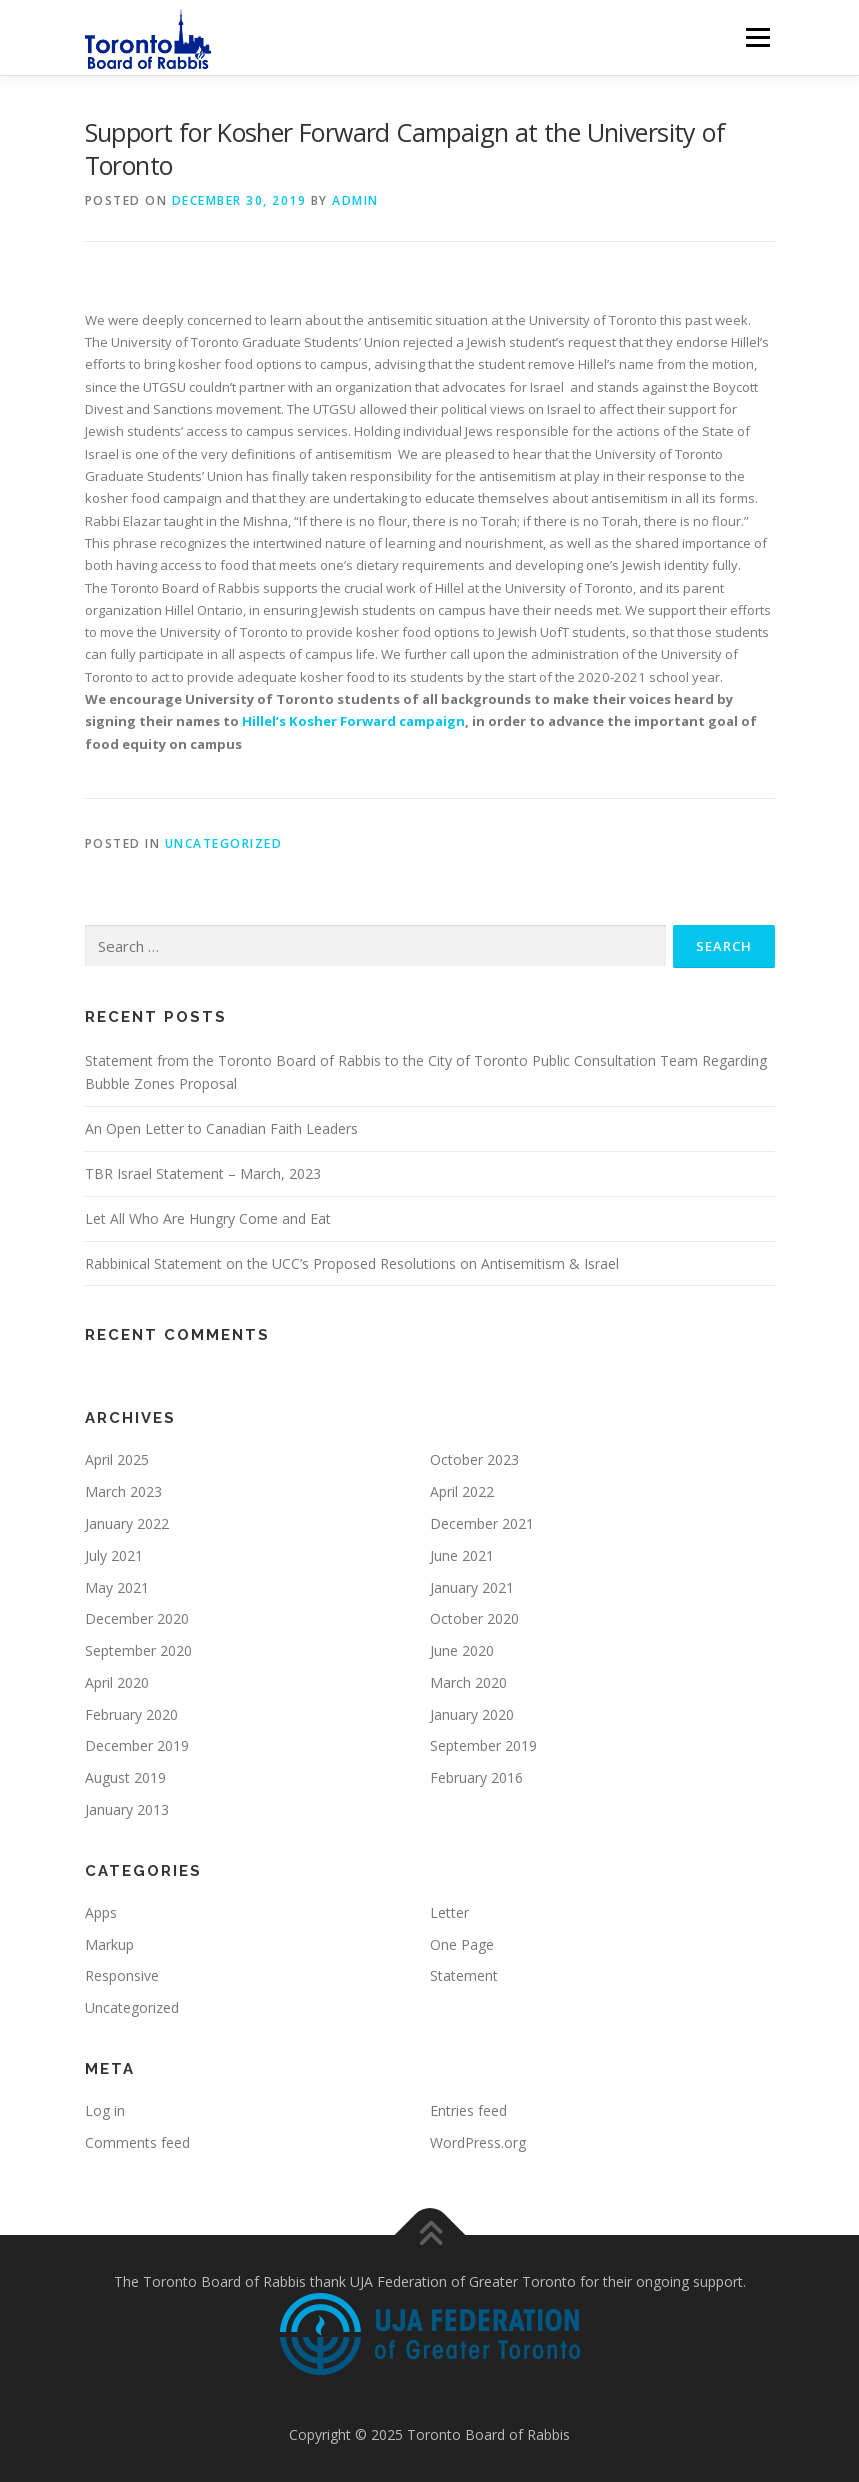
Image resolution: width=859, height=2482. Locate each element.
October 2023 (474, 1459)
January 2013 (127, 1809)
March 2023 (123, 1491)
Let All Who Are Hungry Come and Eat (208, 1218)
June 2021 (462, 1555)
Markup (109, 1944)
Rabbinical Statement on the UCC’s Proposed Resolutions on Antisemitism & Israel (352, 1263)
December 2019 (137, 1745)
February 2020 (131, 1714)
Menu (757, 37)
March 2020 (468, 1682)
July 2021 (114, 1555)
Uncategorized (224, 843)
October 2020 (474, 1618)
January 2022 (127, 1523)
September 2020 (138, 1650)
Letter (449, 1912)
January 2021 (472, 1587)
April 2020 (117, 1682)
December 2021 (482, 1523)
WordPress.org (478, 2142)
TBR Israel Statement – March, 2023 (203, 1173)
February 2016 (476, 1777)
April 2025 (117, 1459)
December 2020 (137, 1618)
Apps (101, 1912)
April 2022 (462, 1491)
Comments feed (137, 2142)
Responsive (122, 1975)
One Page (462, 1944)
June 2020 (462, 1650)
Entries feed (468, 2110)
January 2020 (472, 1714)
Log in (105, 2110)
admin (355, 200)
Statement (464, 1975)
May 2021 (117, 1587)
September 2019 (483, 1745)
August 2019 (125, 1777)
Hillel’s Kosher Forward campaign (353, 721)
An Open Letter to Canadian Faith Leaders (221, 1128)
